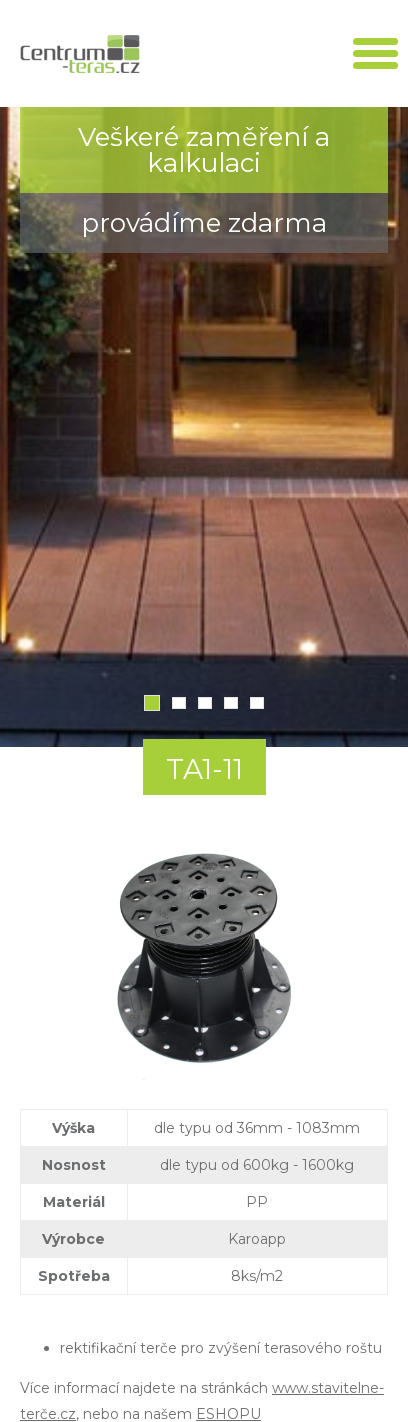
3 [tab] (205, 703)
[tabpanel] (204, 427)
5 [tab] (257, 703)
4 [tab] (231, 703)
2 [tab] (179, 703)
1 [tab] (152, 703)
